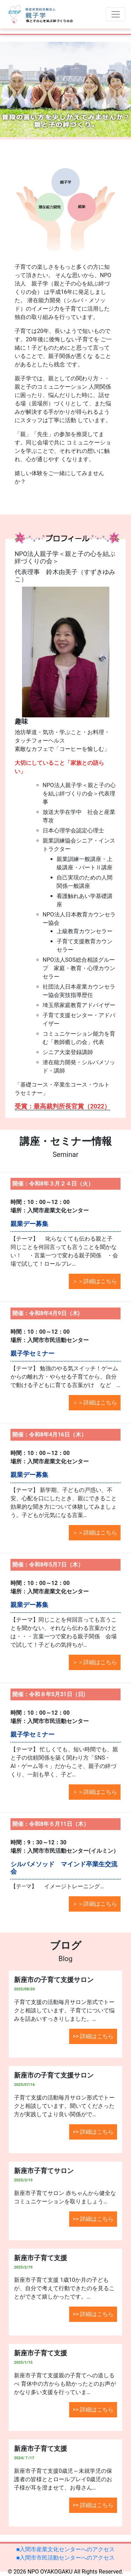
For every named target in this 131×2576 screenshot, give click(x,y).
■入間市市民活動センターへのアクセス (65, 2557)
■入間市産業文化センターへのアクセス (65, 2549)
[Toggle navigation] (115, 14)
